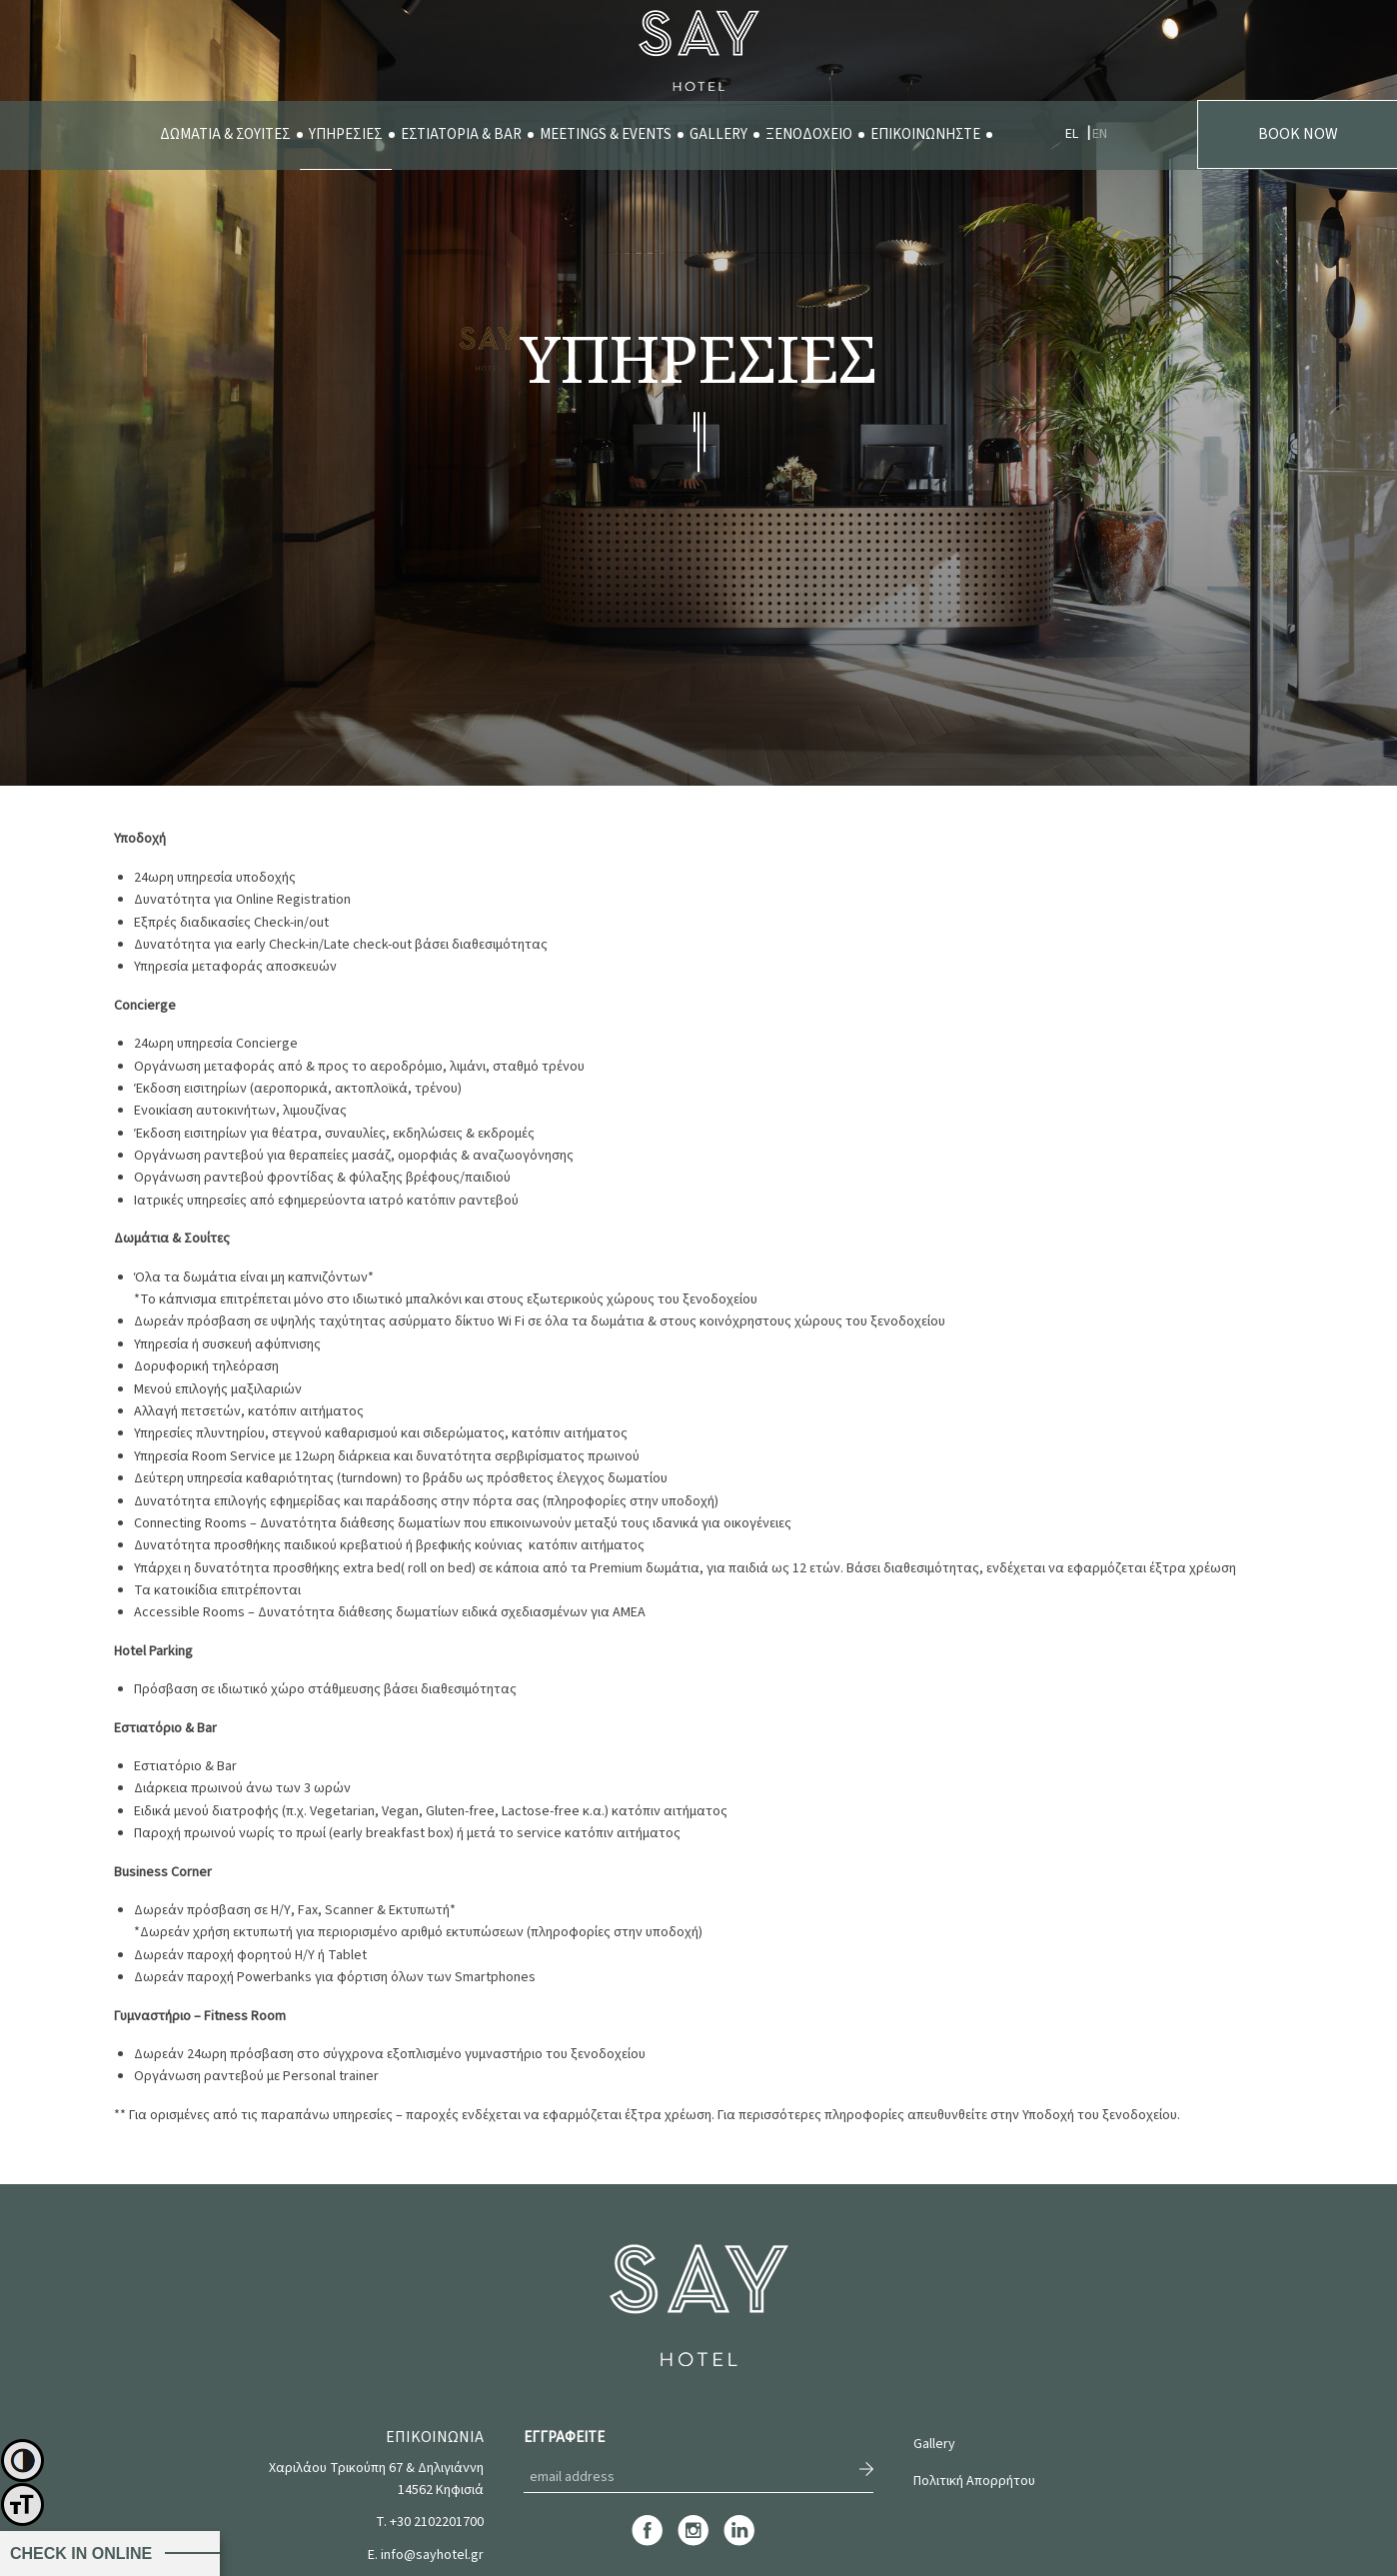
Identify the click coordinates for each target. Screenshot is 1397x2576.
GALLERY (718, 134)
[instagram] (693, 2543)
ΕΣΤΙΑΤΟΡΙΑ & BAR (461, 134)
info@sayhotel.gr (432, 2555)
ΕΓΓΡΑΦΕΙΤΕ (564, 2437)
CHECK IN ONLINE (81, 2553)
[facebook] (647, 2543)
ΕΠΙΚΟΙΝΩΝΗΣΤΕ (925, 134)
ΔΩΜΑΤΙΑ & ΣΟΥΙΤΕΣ (225, 134)
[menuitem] (225, 135)
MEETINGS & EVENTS (606, 134)
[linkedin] (738, 2543)
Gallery (934, 2444)
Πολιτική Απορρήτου (974, 2481)
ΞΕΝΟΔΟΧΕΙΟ (808, 134)
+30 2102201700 (437, 2522)
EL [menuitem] (1071, 134)
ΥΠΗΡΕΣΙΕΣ (346, 134)
